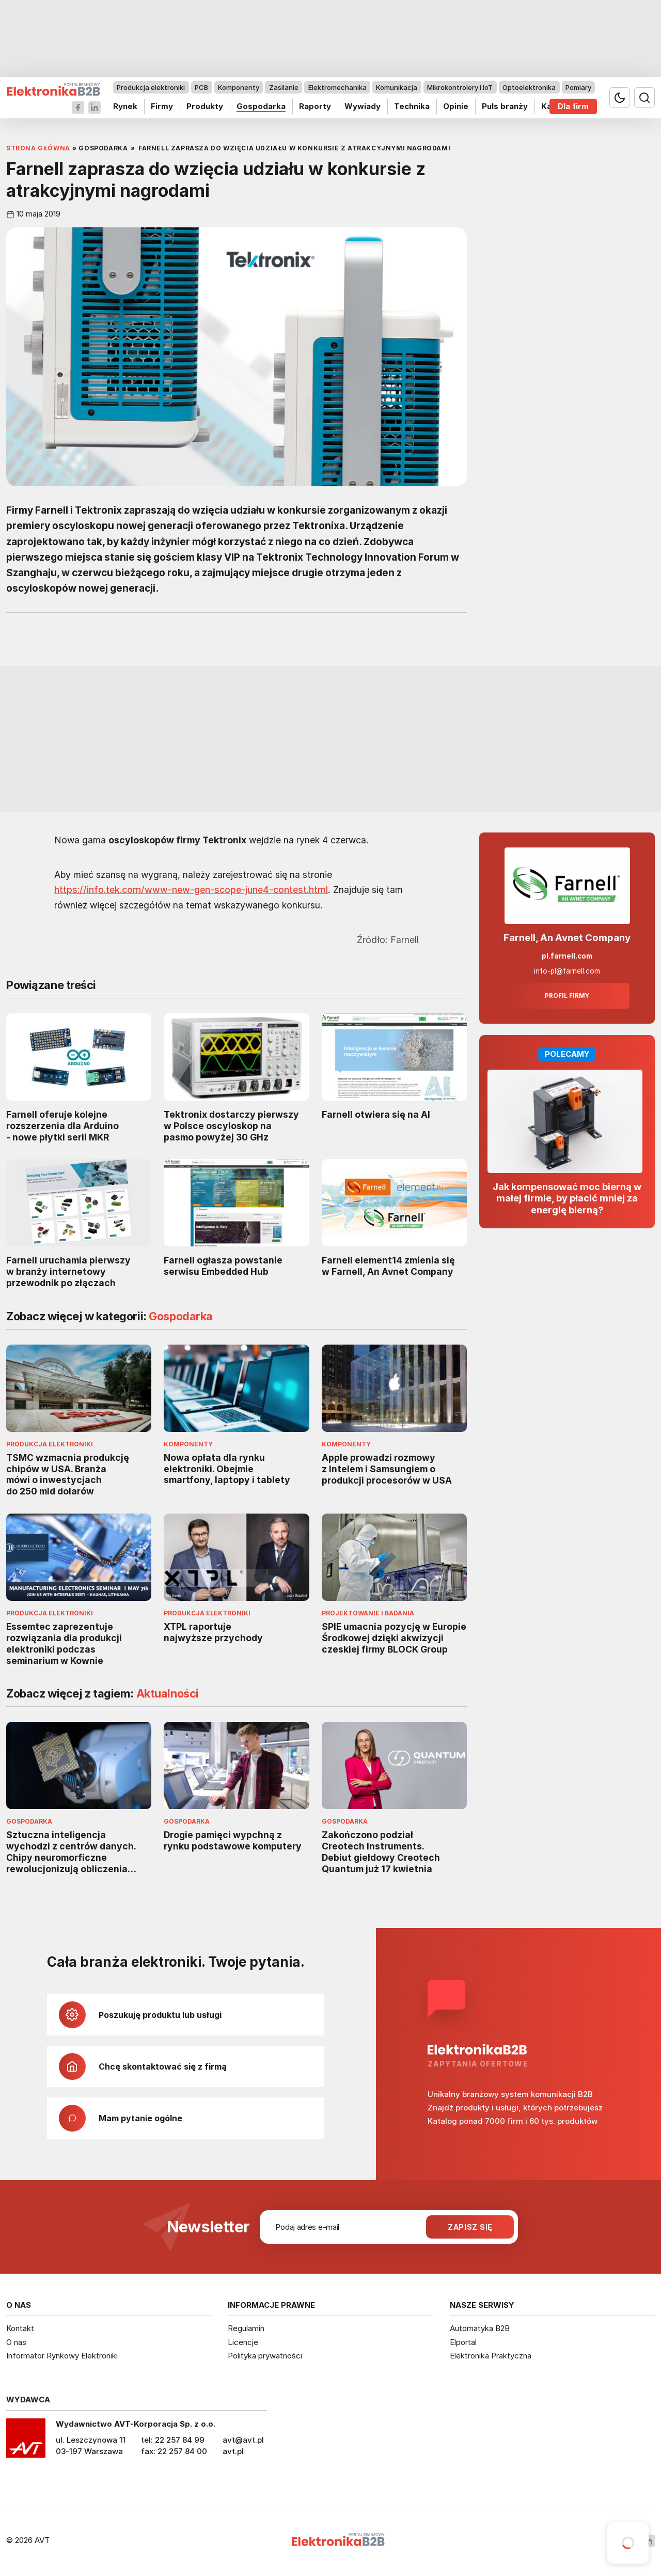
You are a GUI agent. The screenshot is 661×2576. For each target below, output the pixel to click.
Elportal (463, 2342)
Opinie (455, 106)
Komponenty (238, 87)
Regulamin (246, 2328)
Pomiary (578, 87)
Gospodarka (261, 106)
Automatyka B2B (480, 2328)
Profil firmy (567, 995)
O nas (16, 2342)
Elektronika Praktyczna (490, 2356)
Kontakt (20, 2328)
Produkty (204, 106)
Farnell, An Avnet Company (567, 938)
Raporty (315, 106)
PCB (201, 87)
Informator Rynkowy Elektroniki (62, 2356)
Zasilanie (283, 87)
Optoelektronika (529, 87)
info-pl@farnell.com (567, 971)
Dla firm (573, 106)
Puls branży (505, 106)
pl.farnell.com (567, 956)
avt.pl (233, 2451)
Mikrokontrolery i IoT (460, 87)
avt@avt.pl (243, 2440)
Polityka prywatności (265, 2356)
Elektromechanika (337, 87)
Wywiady (362, 106)
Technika (412, 106)
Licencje (243, 2342)
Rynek (125, 106)
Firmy (162, 106)
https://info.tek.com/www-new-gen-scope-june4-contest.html (191, 889)
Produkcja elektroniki (151, 87)
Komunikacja (396, 87)
